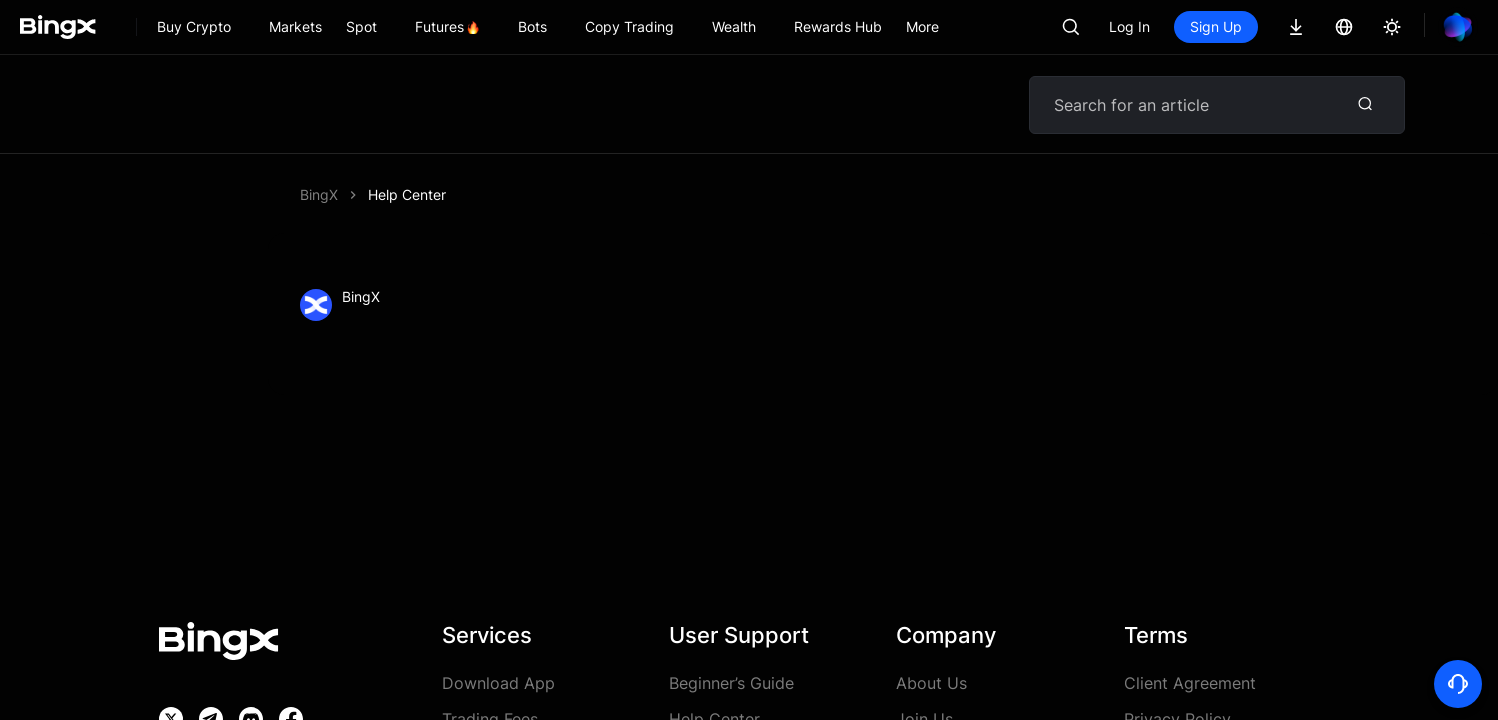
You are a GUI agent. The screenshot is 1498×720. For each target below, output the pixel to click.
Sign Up (1216, 26)
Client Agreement (1190, 683)
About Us (931, 683)
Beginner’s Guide (731, 683)
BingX (319, 194)
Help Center (407, 194)
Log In (1129, 26)
